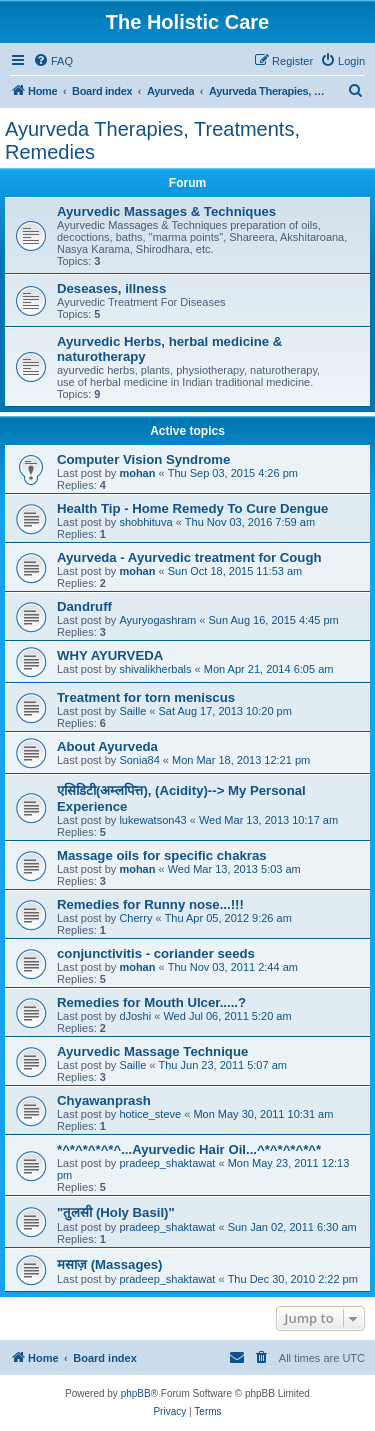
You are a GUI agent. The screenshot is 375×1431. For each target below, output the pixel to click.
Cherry (135, 918)
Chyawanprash (104, 1100)
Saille (132, 711)
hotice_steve (150, 1114)
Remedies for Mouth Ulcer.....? (151, 1002)
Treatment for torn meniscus (146, 697)
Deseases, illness (111, 288)
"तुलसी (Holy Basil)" (116, 1212)
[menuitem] (53, 61)
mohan (137, 473)
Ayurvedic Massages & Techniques (166, 211)
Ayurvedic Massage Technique (152, 1051)
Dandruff (84, 606)
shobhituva (145, 522)
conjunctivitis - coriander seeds (156, 953)
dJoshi (135, 1016)
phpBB (136, 1393)
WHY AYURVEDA (110, 655)
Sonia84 (139, 760)
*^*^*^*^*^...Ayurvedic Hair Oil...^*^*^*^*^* (189, 1149)
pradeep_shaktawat (167, 1163)
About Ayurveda (107, 746)
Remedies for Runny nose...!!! (150, 904)
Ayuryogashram (157, 620)
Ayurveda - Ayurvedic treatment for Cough (189, 557)
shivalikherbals (155, 669)
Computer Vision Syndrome (143, 459)
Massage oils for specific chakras (162, 855)
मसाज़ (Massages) (110, 1264)
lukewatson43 (152, 820)
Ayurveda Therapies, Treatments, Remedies (152, 140)
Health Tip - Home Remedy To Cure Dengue (192, 508)
